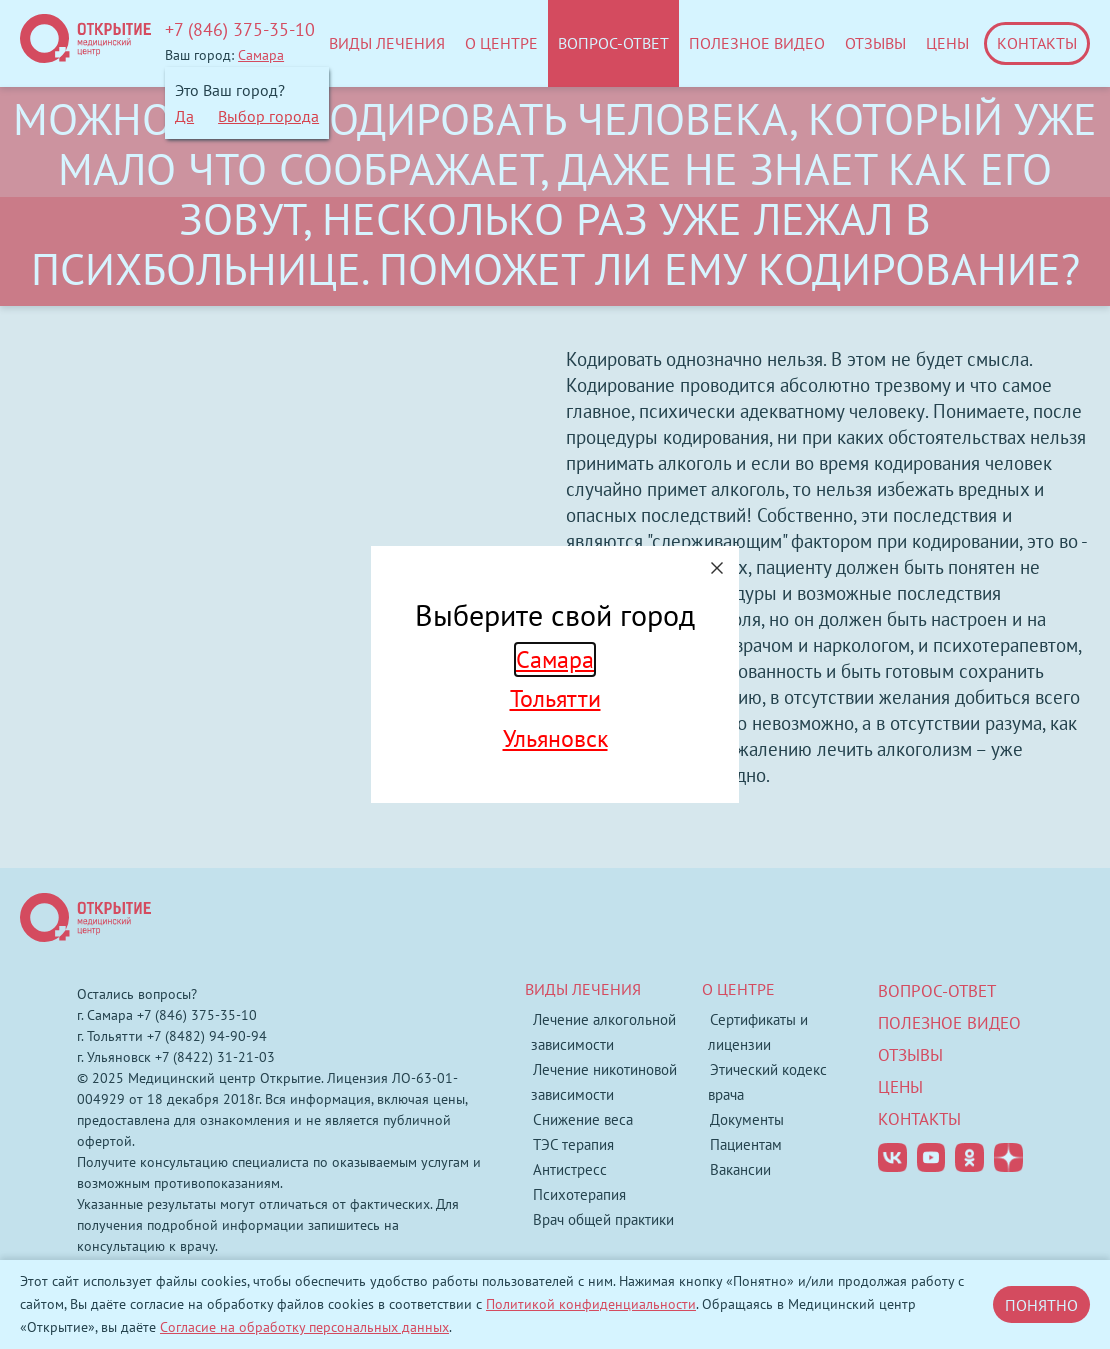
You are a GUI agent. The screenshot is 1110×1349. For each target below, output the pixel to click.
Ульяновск (555, 738)
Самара (555, 659)
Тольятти (555, 698)
